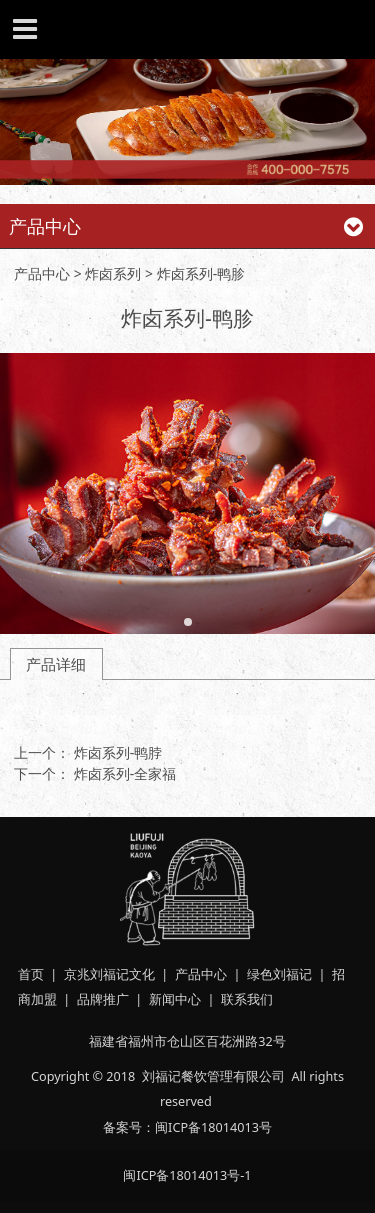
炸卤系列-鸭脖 (118, 752)
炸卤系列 (115, 273)
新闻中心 (175, 999)
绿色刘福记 (279, 974)
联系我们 (247, 999)
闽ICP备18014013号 (213, 1127)
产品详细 (56, 664)
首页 (31, 974)
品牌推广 (103, 999)
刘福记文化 (122, 974)
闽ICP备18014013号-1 (187, 1175)
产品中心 (42, 273)
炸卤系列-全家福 (125, 773)
